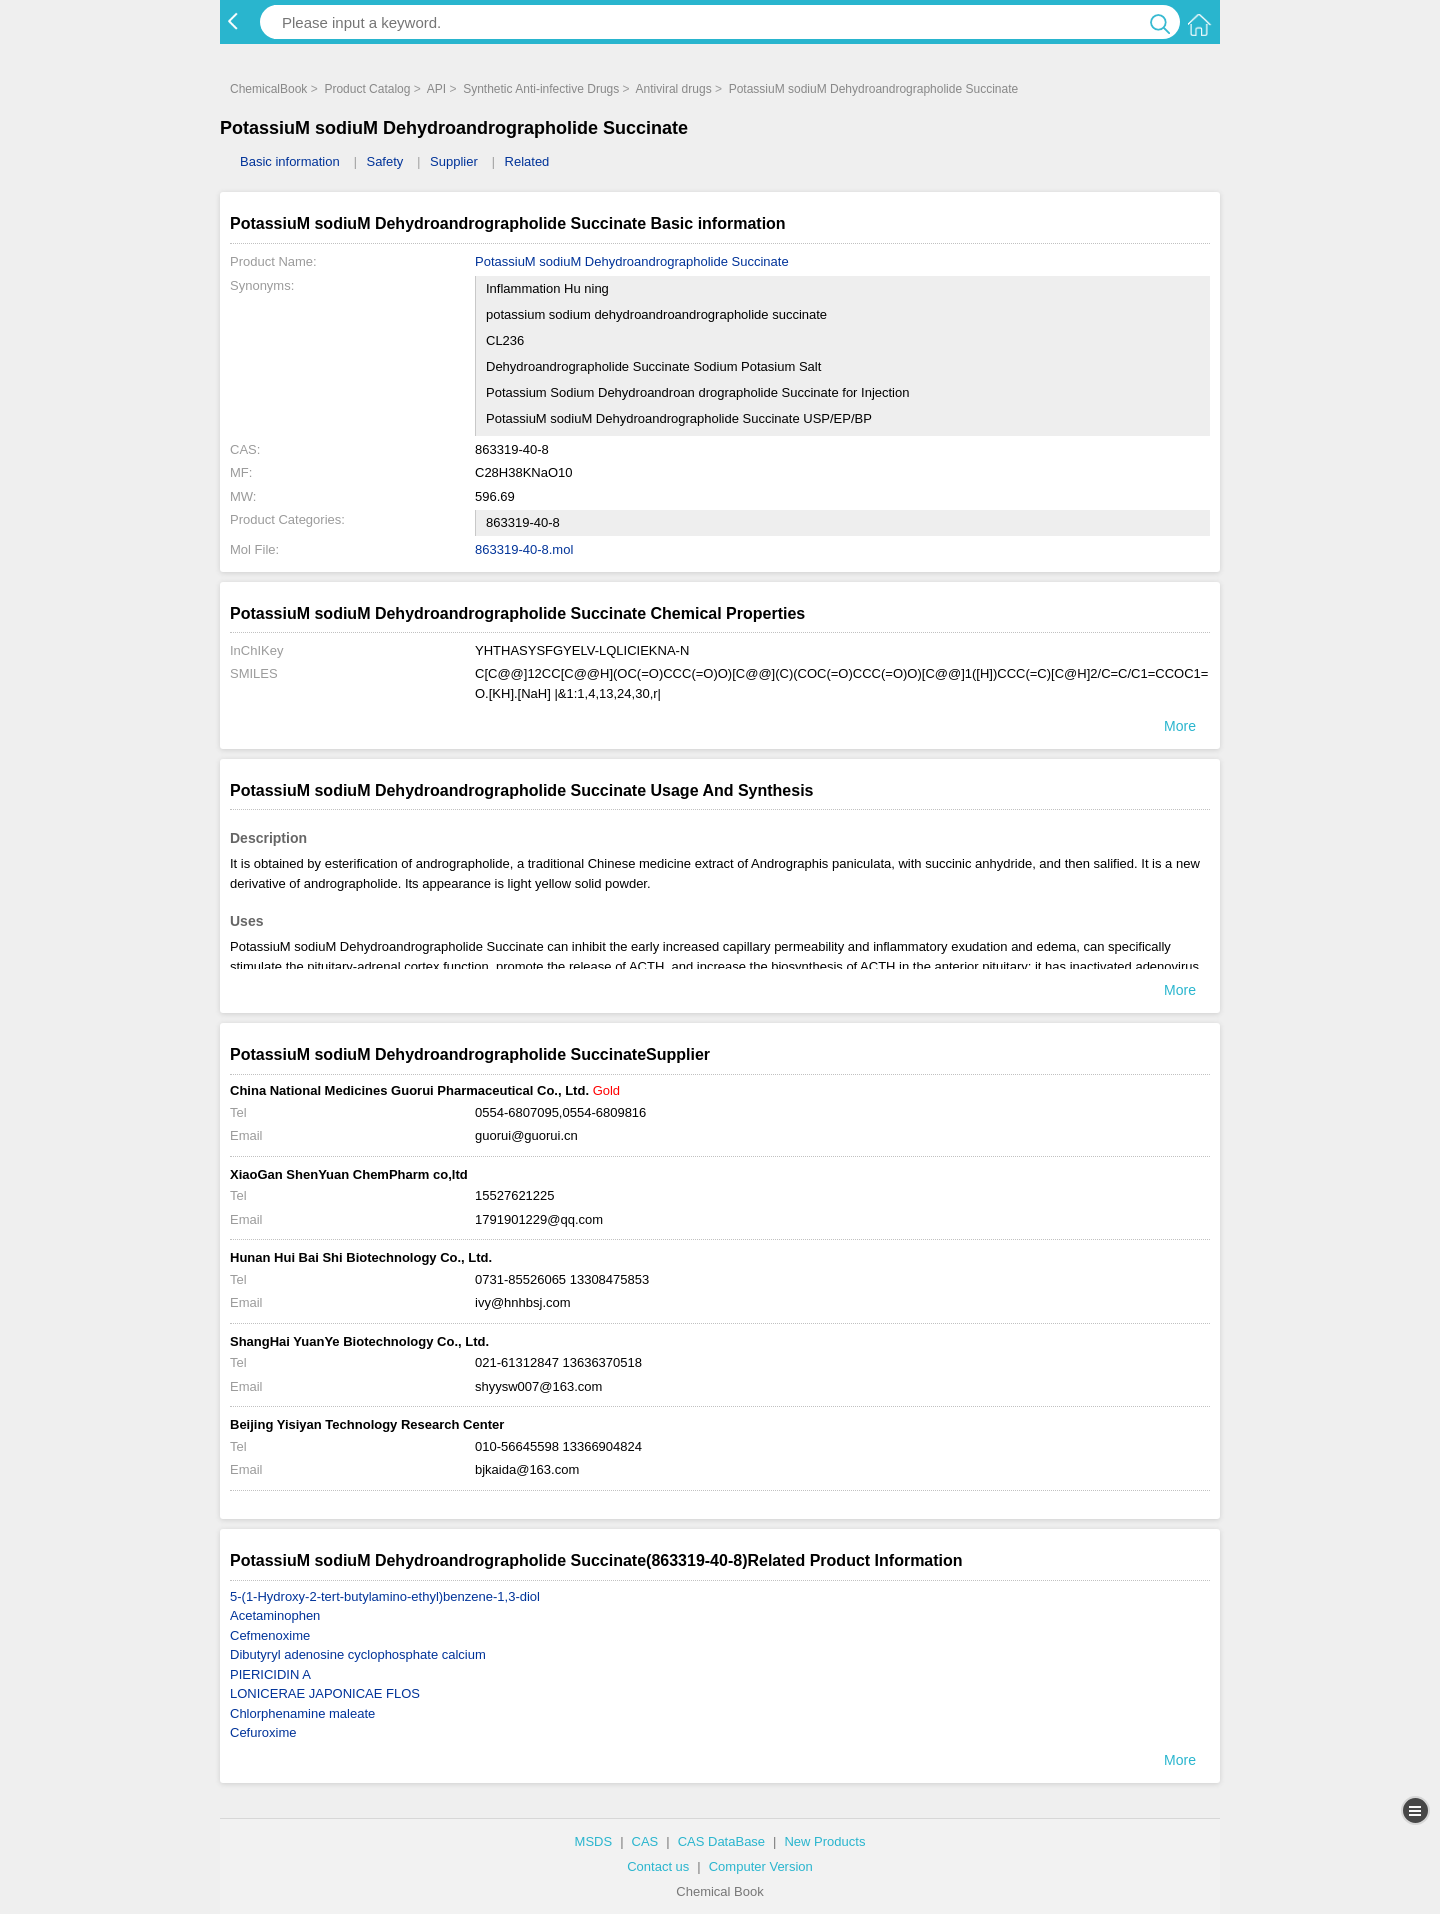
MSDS (594, 1841)
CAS (645, 1841)
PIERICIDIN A (270, 1674)
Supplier (454, 161)
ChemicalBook (268, 89)
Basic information (290, 161)
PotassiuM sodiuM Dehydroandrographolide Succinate (874, 89)
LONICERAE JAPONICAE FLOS (325, 1693)
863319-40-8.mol (524, 549)
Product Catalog (367, 89)
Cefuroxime (263, 1732)
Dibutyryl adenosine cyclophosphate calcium (358, 1654)
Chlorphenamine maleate (302, 1713)
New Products (824, 1841)
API (436, 89)
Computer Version (761, 1866)
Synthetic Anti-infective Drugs (541, 89)
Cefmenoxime (270, 1635)
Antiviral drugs (674, 89)
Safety (384, 161)
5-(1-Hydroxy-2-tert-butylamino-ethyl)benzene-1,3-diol (385, 1596)
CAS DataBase (721, 1841)
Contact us (658, 1866)
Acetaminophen (275, 1615)
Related (527, 161)
